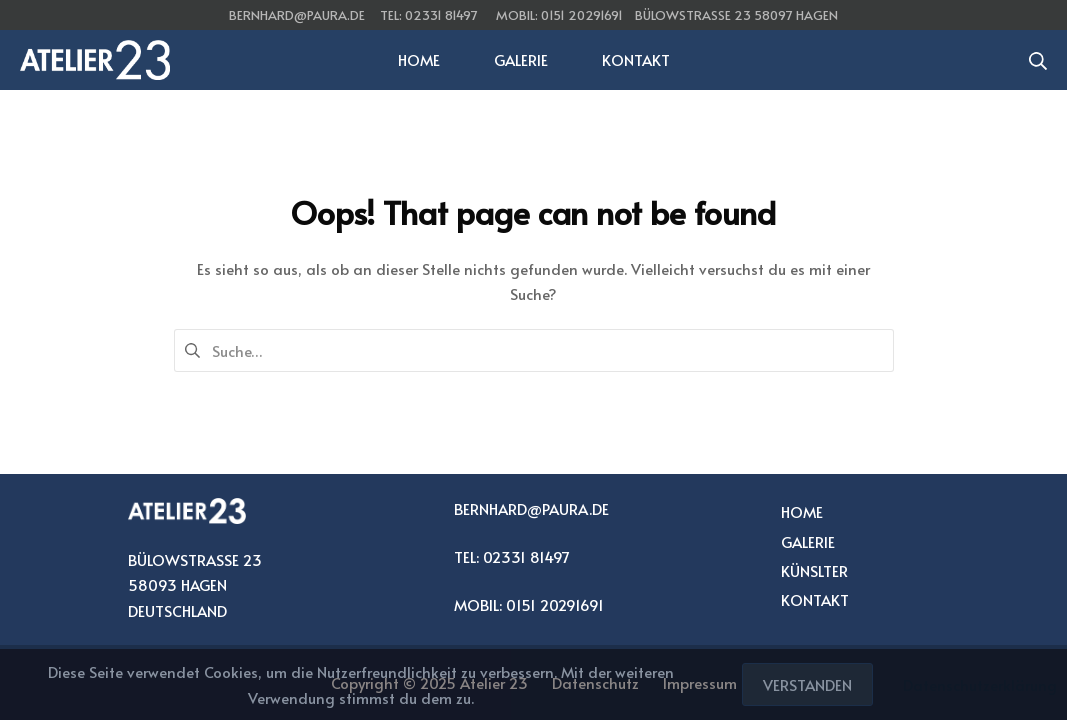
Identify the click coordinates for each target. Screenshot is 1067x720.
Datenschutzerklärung (980, 684)
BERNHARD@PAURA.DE (531, 508)
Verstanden (807, 684)
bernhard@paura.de (297, 15)
